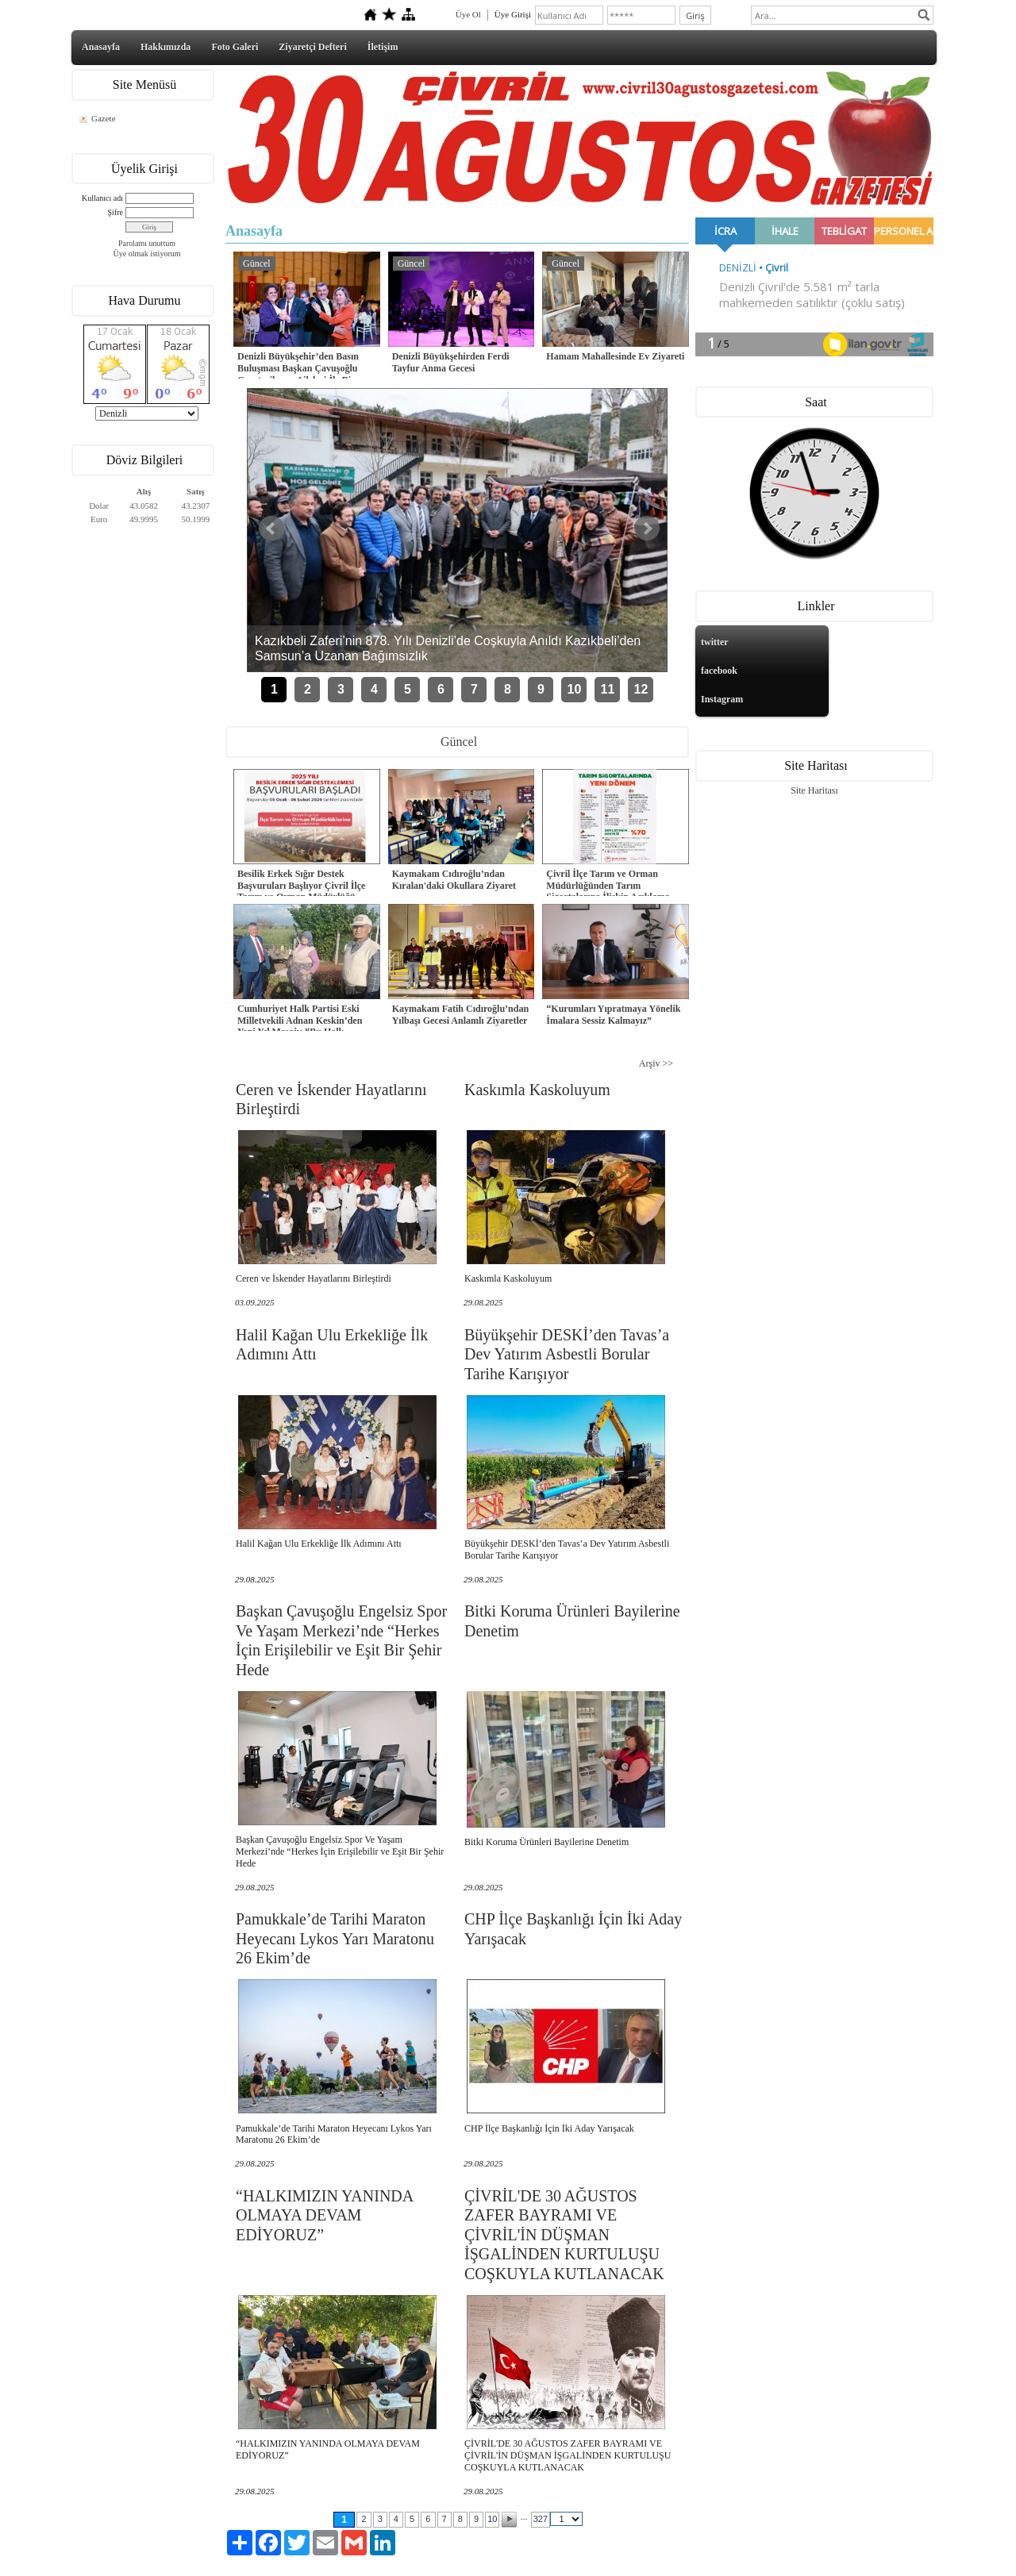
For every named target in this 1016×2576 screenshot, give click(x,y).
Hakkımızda (165, 46)
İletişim (383, 46)
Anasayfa (101, 46)
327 (540, 2519)
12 (641, 689)
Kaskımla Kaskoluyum (537, 1089)
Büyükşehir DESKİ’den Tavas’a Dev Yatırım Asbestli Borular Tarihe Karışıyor (566, 1354)
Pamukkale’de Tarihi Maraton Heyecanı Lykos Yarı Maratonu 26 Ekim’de (335, 1938)
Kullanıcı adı (102, 198)
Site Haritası (814, 790)
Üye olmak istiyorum (147, 253)
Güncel (257, 263)
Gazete (103, 118)
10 (575, 689)
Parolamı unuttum (146, 243)
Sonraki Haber (647, 528)
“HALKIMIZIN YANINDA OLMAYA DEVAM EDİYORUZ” (324, 2215)
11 (608, 689)
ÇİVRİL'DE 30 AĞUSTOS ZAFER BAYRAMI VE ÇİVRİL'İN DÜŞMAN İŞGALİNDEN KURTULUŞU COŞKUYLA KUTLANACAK (564, 2234)
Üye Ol (468, 14)
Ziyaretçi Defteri (312, 46)
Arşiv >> (656, 1063)
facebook (719, 670)
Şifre (115, 212)
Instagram (722, 699)
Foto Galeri (234, 46)
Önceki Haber (271, 528)
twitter (715, 642)
